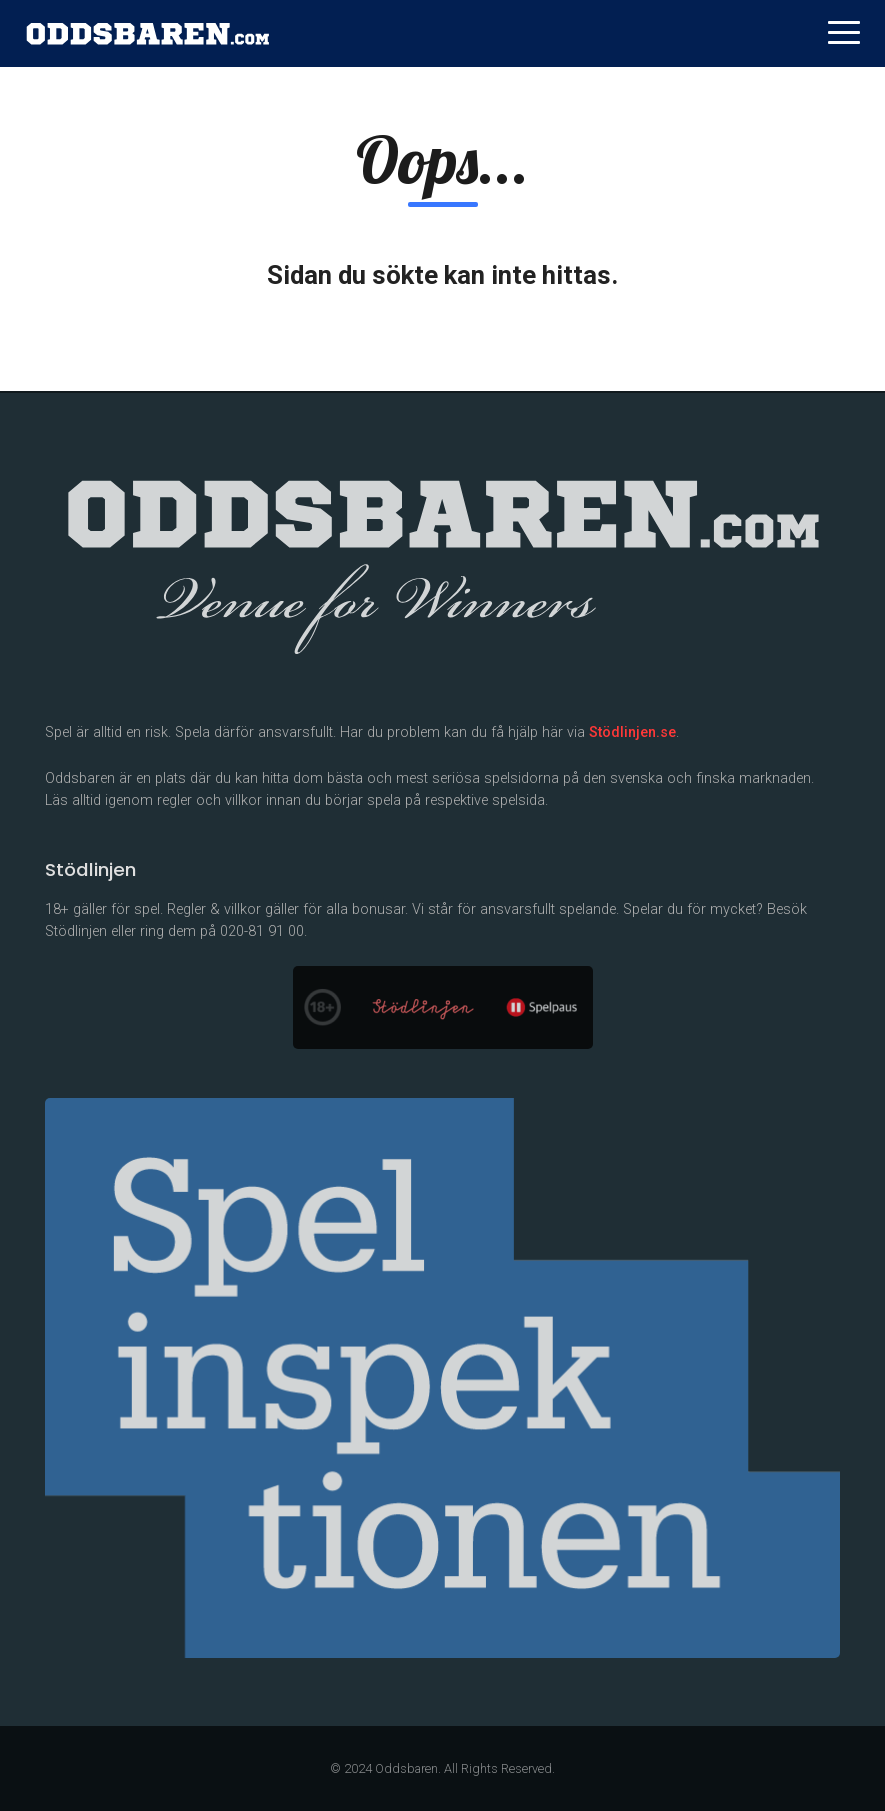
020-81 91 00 (262, 931)
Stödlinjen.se (632, 732)
